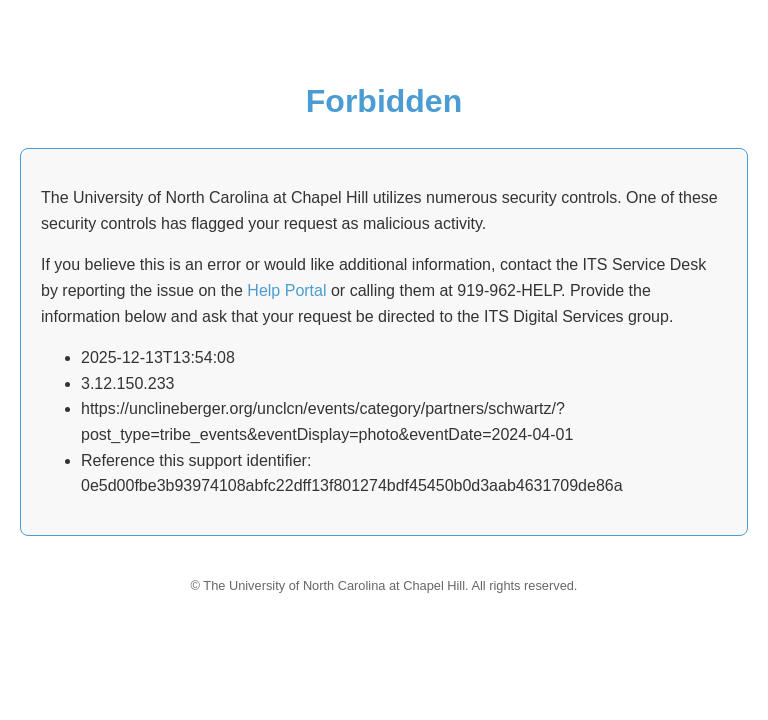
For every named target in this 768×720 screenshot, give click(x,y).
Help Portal (286, 290)
